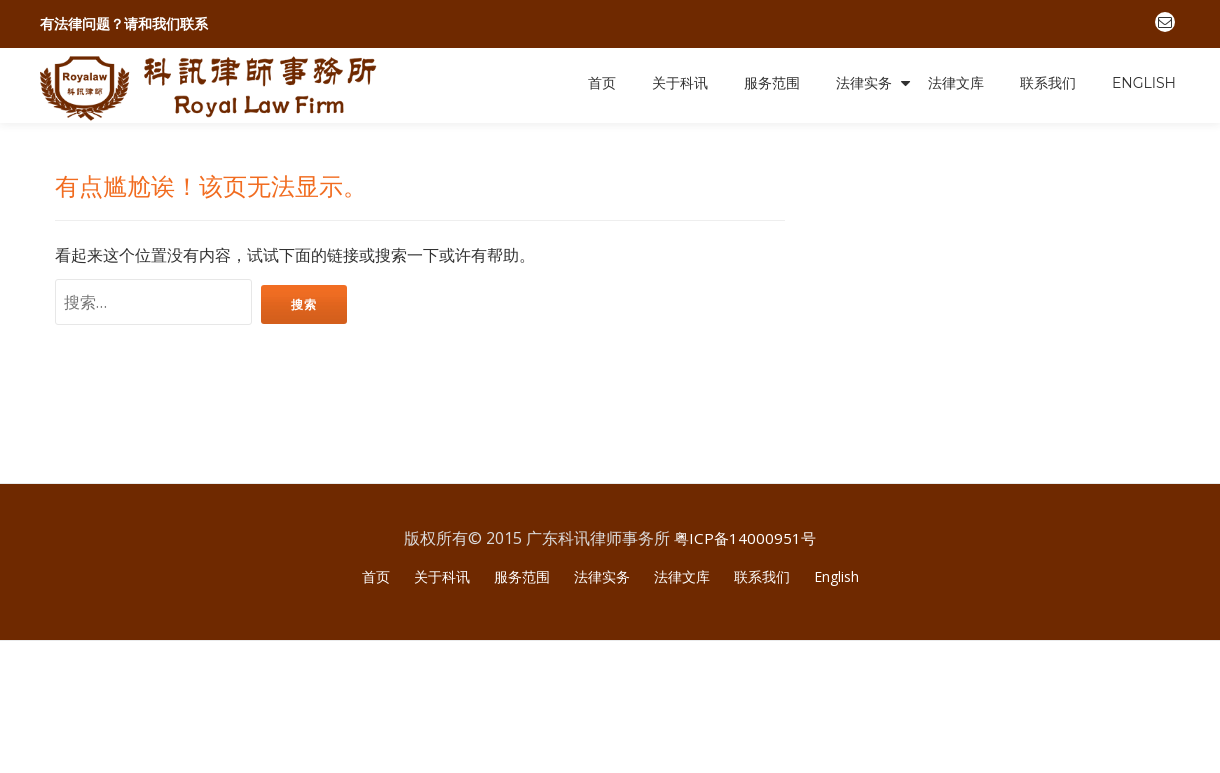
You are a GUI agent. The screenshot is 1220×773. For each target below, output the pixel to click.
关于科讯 (680, 83)
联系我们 (1048, 83)
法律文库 (956, 83)
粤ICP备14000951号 (745, 669)
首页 (602, 83)
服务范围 (772, 83)
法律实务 (864, 83)
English (1144, 83)
